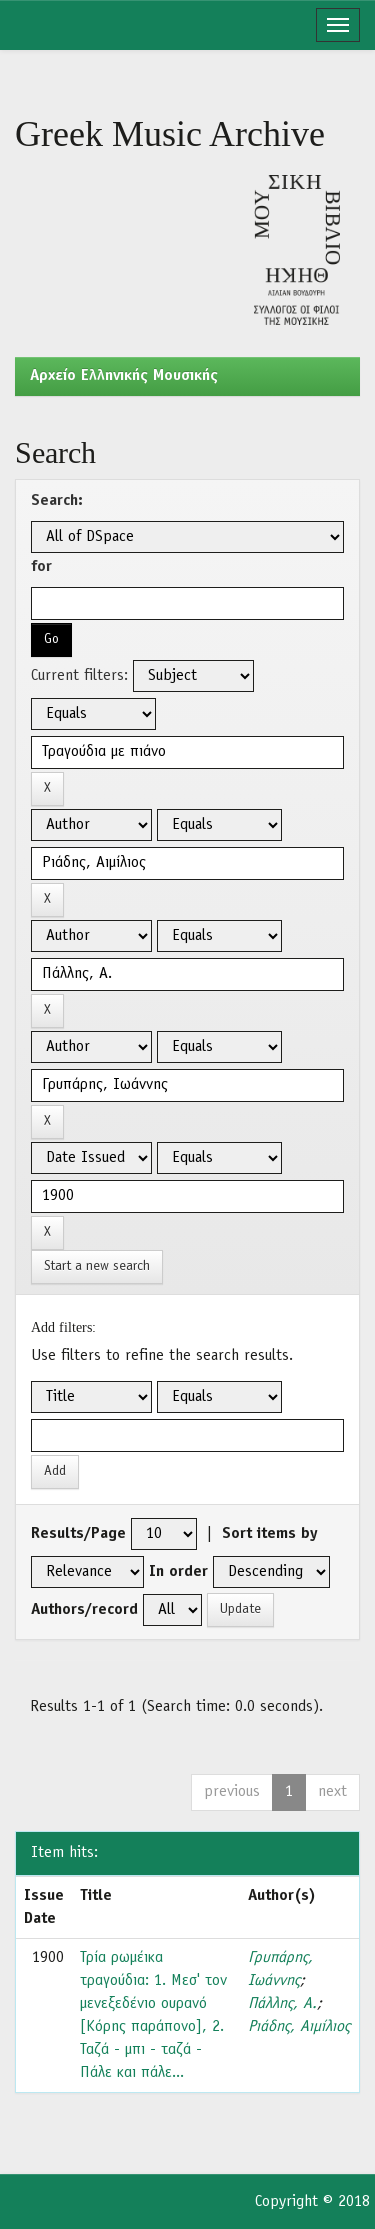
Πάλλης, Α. (282, 2004)
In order (178, 1572)
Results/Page (78, 1534)
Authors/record (84, 1610)
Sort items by (270, 1534)
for (41, 567)
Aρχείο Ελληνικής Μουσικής (124, 376)
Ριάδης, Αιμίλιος (299, 2027)
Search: (57, 501)
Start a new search (97, 1266)
